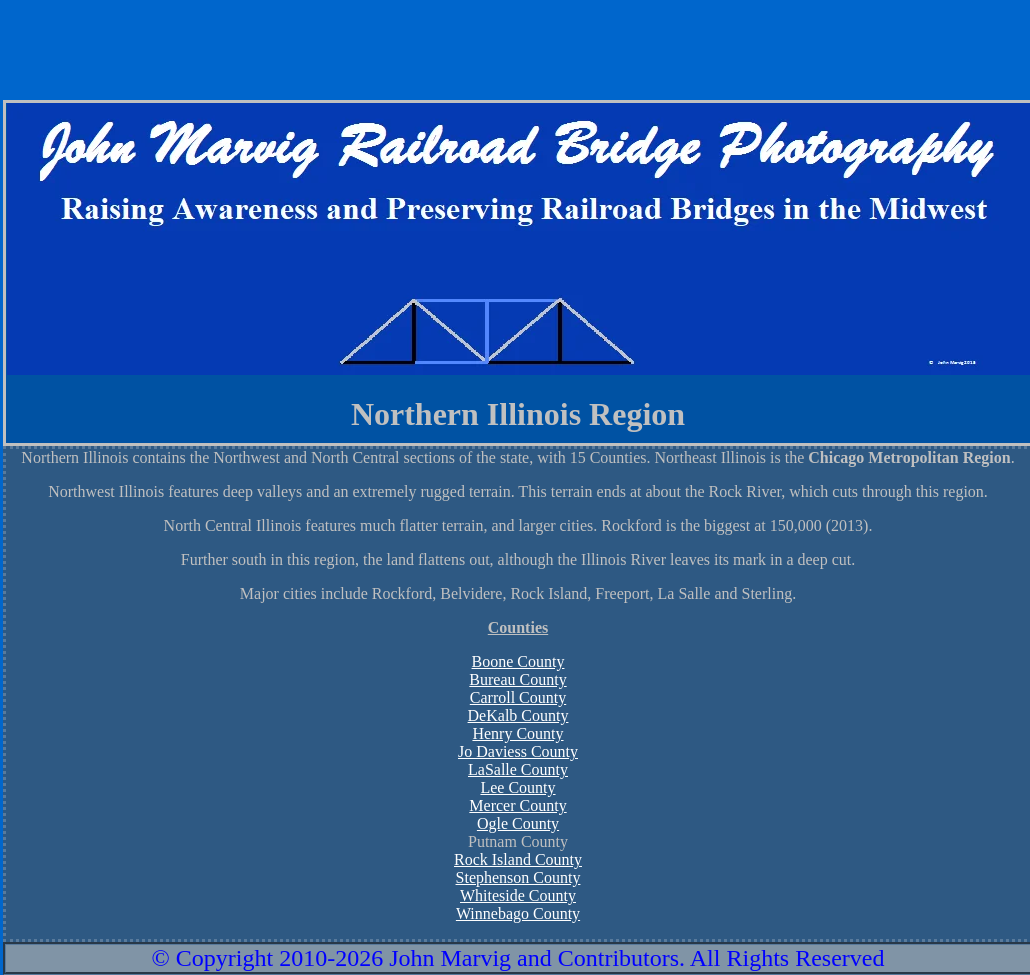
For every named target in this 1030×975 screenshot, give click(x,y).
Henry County (517, 733)
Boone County (518, 661)
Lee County (517, 787)
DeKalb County (518, 715)
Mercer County (517, 805)
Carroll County (518, 697)
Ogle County (518, 823)
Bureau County (517, 679)
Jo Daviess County (518, 751)
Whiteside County (518, 895)
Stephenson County (518, 877)
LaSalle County (518, 769)
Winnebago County (518, 913)
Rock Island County (518, 859)
